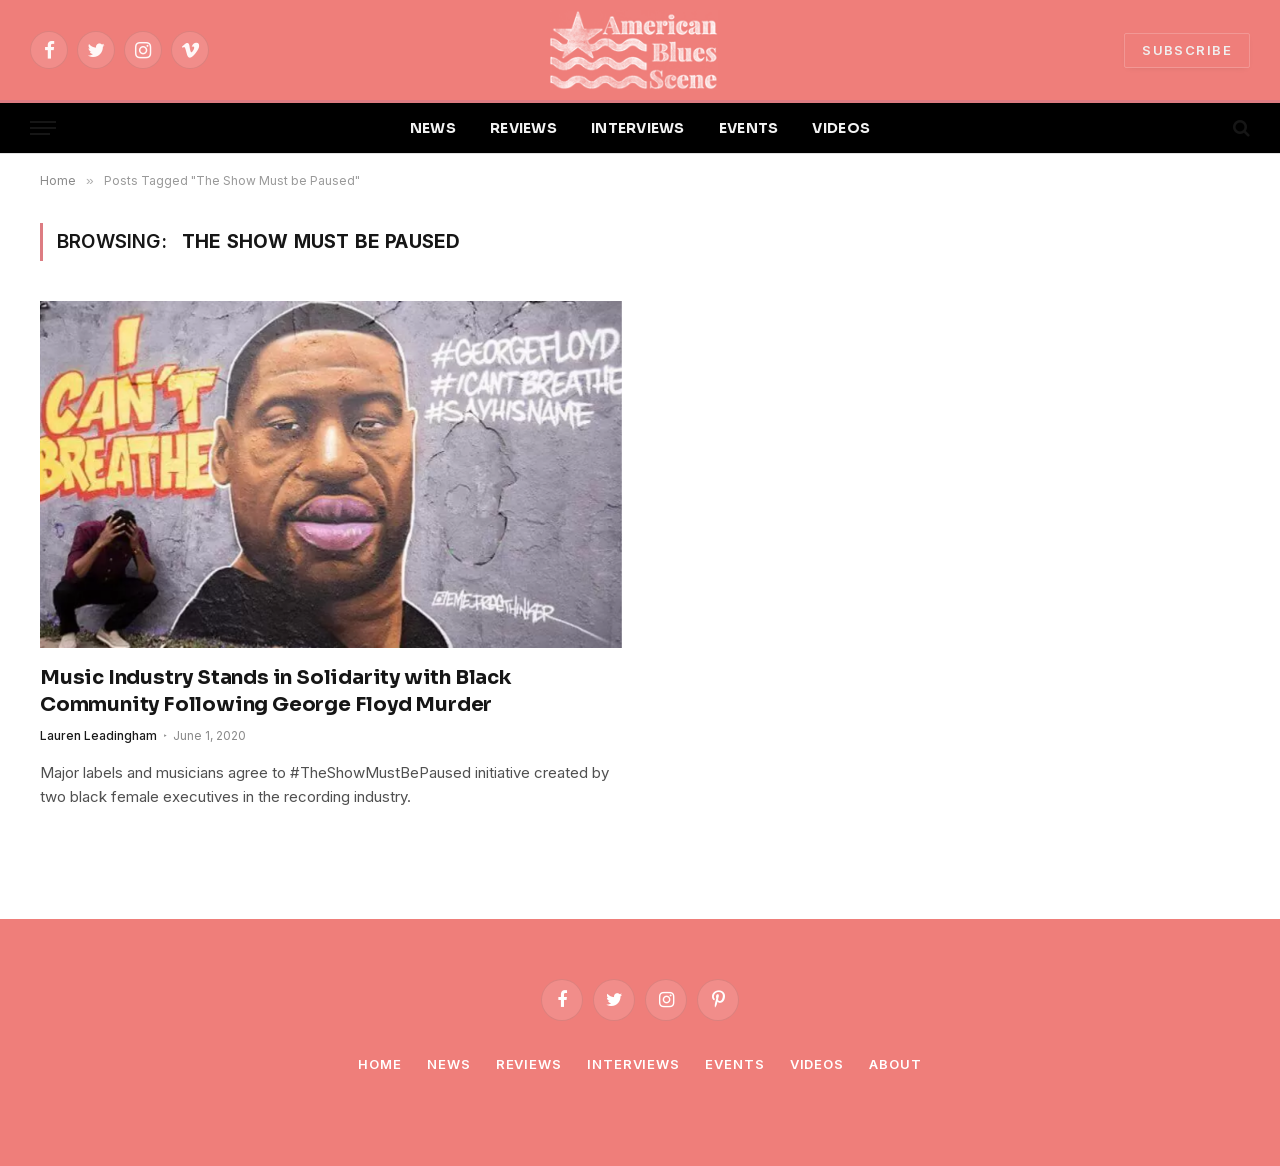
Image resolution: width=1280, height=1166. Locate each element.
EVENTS (749, 128)
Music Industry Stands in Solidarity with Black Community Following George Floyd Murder (275, 691)
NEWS (433, 128)
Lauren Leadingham (98, 735)
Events (734, 1064)
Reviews (529, 1064)
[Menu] (43, 128)
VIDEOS (841, 128)
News (449, 1064)
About (895, 1064)
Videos (817, 1064)
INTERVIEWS (638, 128)
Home (380, 1064)
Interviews (633, 1064)
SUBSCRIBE (1187, 50)
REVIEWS (523, 128)
